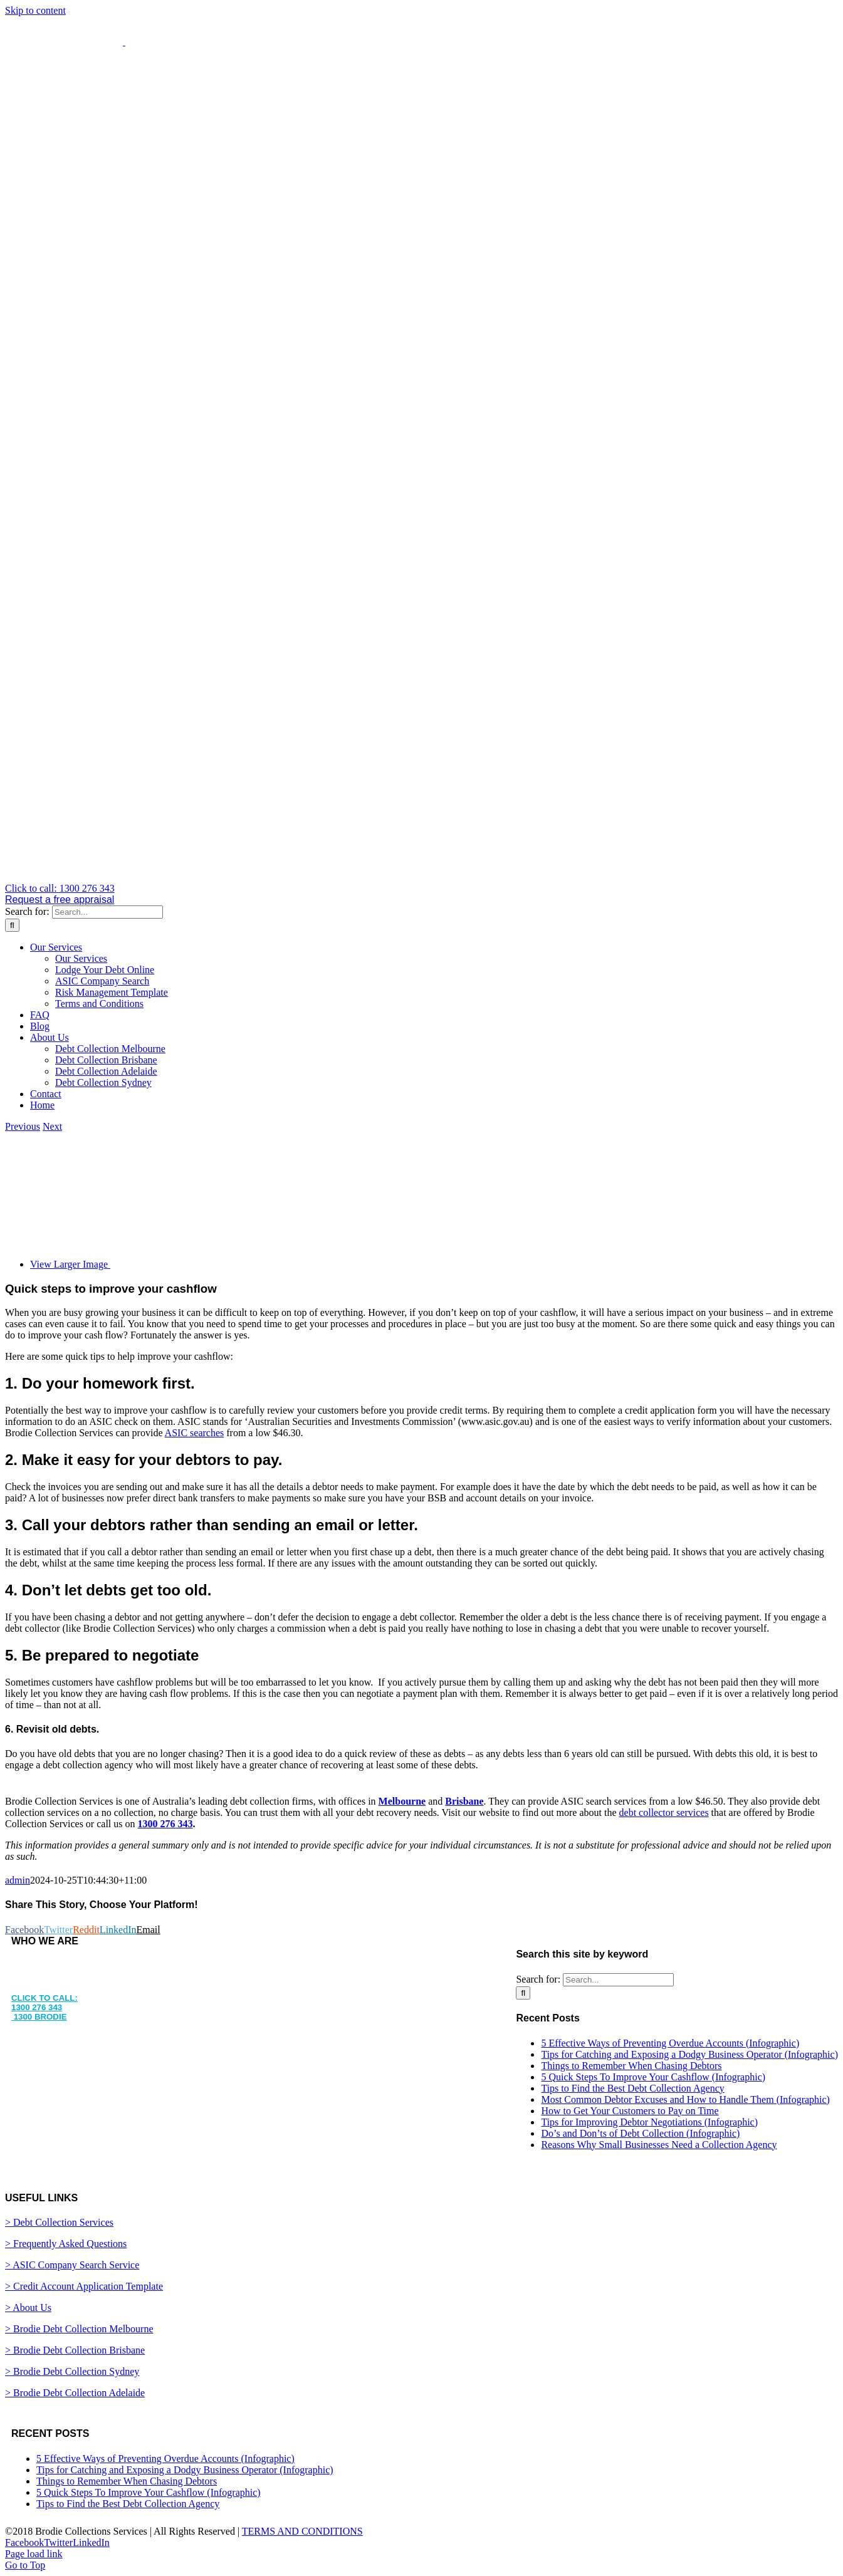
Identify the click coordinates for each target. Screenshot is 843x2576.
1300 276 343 (165, 1823)
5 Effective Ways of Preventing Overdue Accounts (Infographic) (670, 2043)
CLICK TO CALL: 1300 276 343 (44, 2002)
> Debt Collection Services (59, 2222)
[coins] (267, 1264)
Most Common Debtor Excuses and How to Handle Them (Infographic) (685, 2099)
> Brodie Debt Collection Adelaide (75, 2392)
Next (52, 1126)
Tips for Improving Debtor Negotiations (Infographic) (649, 2122)
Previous (22, 1126)
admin (17, 1880)
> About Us (28, 2307)
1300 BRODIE (38, 2016)
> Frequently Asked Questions (66, 2243)
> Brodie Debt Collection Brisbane (75, 2350)
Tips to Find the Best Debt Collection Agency (632, 2088)
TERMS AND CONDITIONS (302, 2531)
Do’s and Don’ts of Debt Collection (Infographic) (640, 2133)
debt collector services (664, 1812)
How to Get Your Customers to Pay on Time (629, 2110)
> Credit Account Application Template (84, 2286)
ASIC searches (194, 1432)
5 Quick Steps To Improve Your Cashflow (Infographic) (653, 2077)
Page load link (34, 2553)
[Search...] (107, 912)
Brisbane (464, 1801)
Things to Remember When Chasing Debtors (631, 2065)
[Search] (12, 925)
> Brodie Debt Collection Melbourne (79, 2328)
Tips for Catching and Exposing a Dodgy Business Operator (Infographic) (689, 2054)
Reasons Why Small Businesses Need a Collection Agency (659, 2144)
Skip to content (35, 10)
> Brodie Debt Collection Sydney (72, 2371)
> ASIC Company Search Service (72, 2265)
